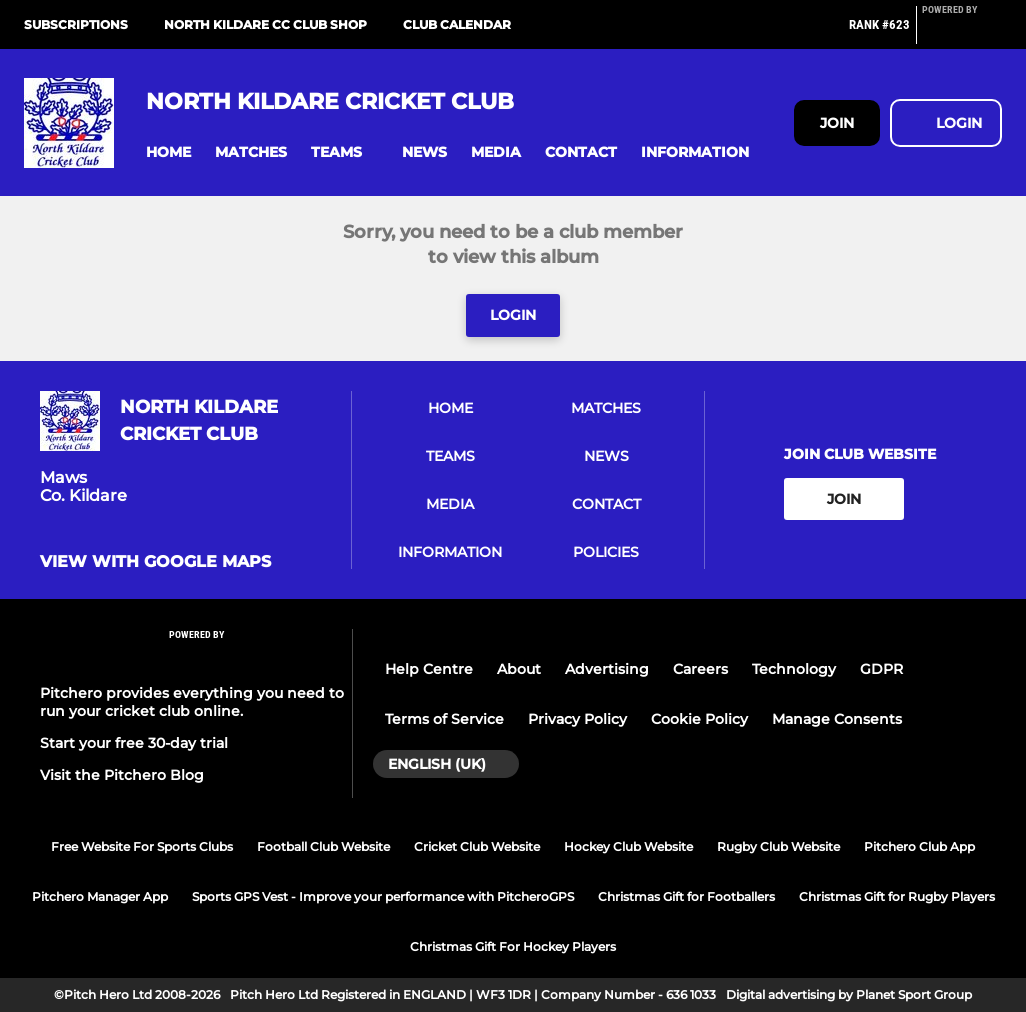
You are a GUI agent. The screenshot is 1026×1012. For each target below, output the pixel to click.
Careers (700, 669)
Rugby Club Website (778, 846)
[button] (168, 152)
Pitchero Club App (919, 846)
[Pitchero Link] (962, 33)
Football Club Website (323, 846)
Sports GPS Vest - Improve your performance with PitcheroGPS (383, 896)
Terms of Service (444, 719)
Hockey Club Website (628, 846)
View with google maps (155, 562)
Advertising (607, 669)
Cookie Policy (699, 719)
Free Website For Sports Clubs (142, 846)
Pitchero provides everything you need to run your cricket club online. (192, 702)
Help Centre (429, 669)
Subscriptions (76, 24)
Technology (794, 669)
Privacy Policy (577, 719)
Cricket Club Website (477, 846)
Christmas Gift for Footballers (686, 896)
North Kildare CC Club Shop (265, 24)
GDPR (881, 669)
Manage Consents (837, 719)
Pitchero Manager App (100, 896)
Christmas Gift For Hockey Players (513, 946)
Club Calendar (457, 24)
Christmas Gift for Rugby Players (897, 896)
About (519, 669)
